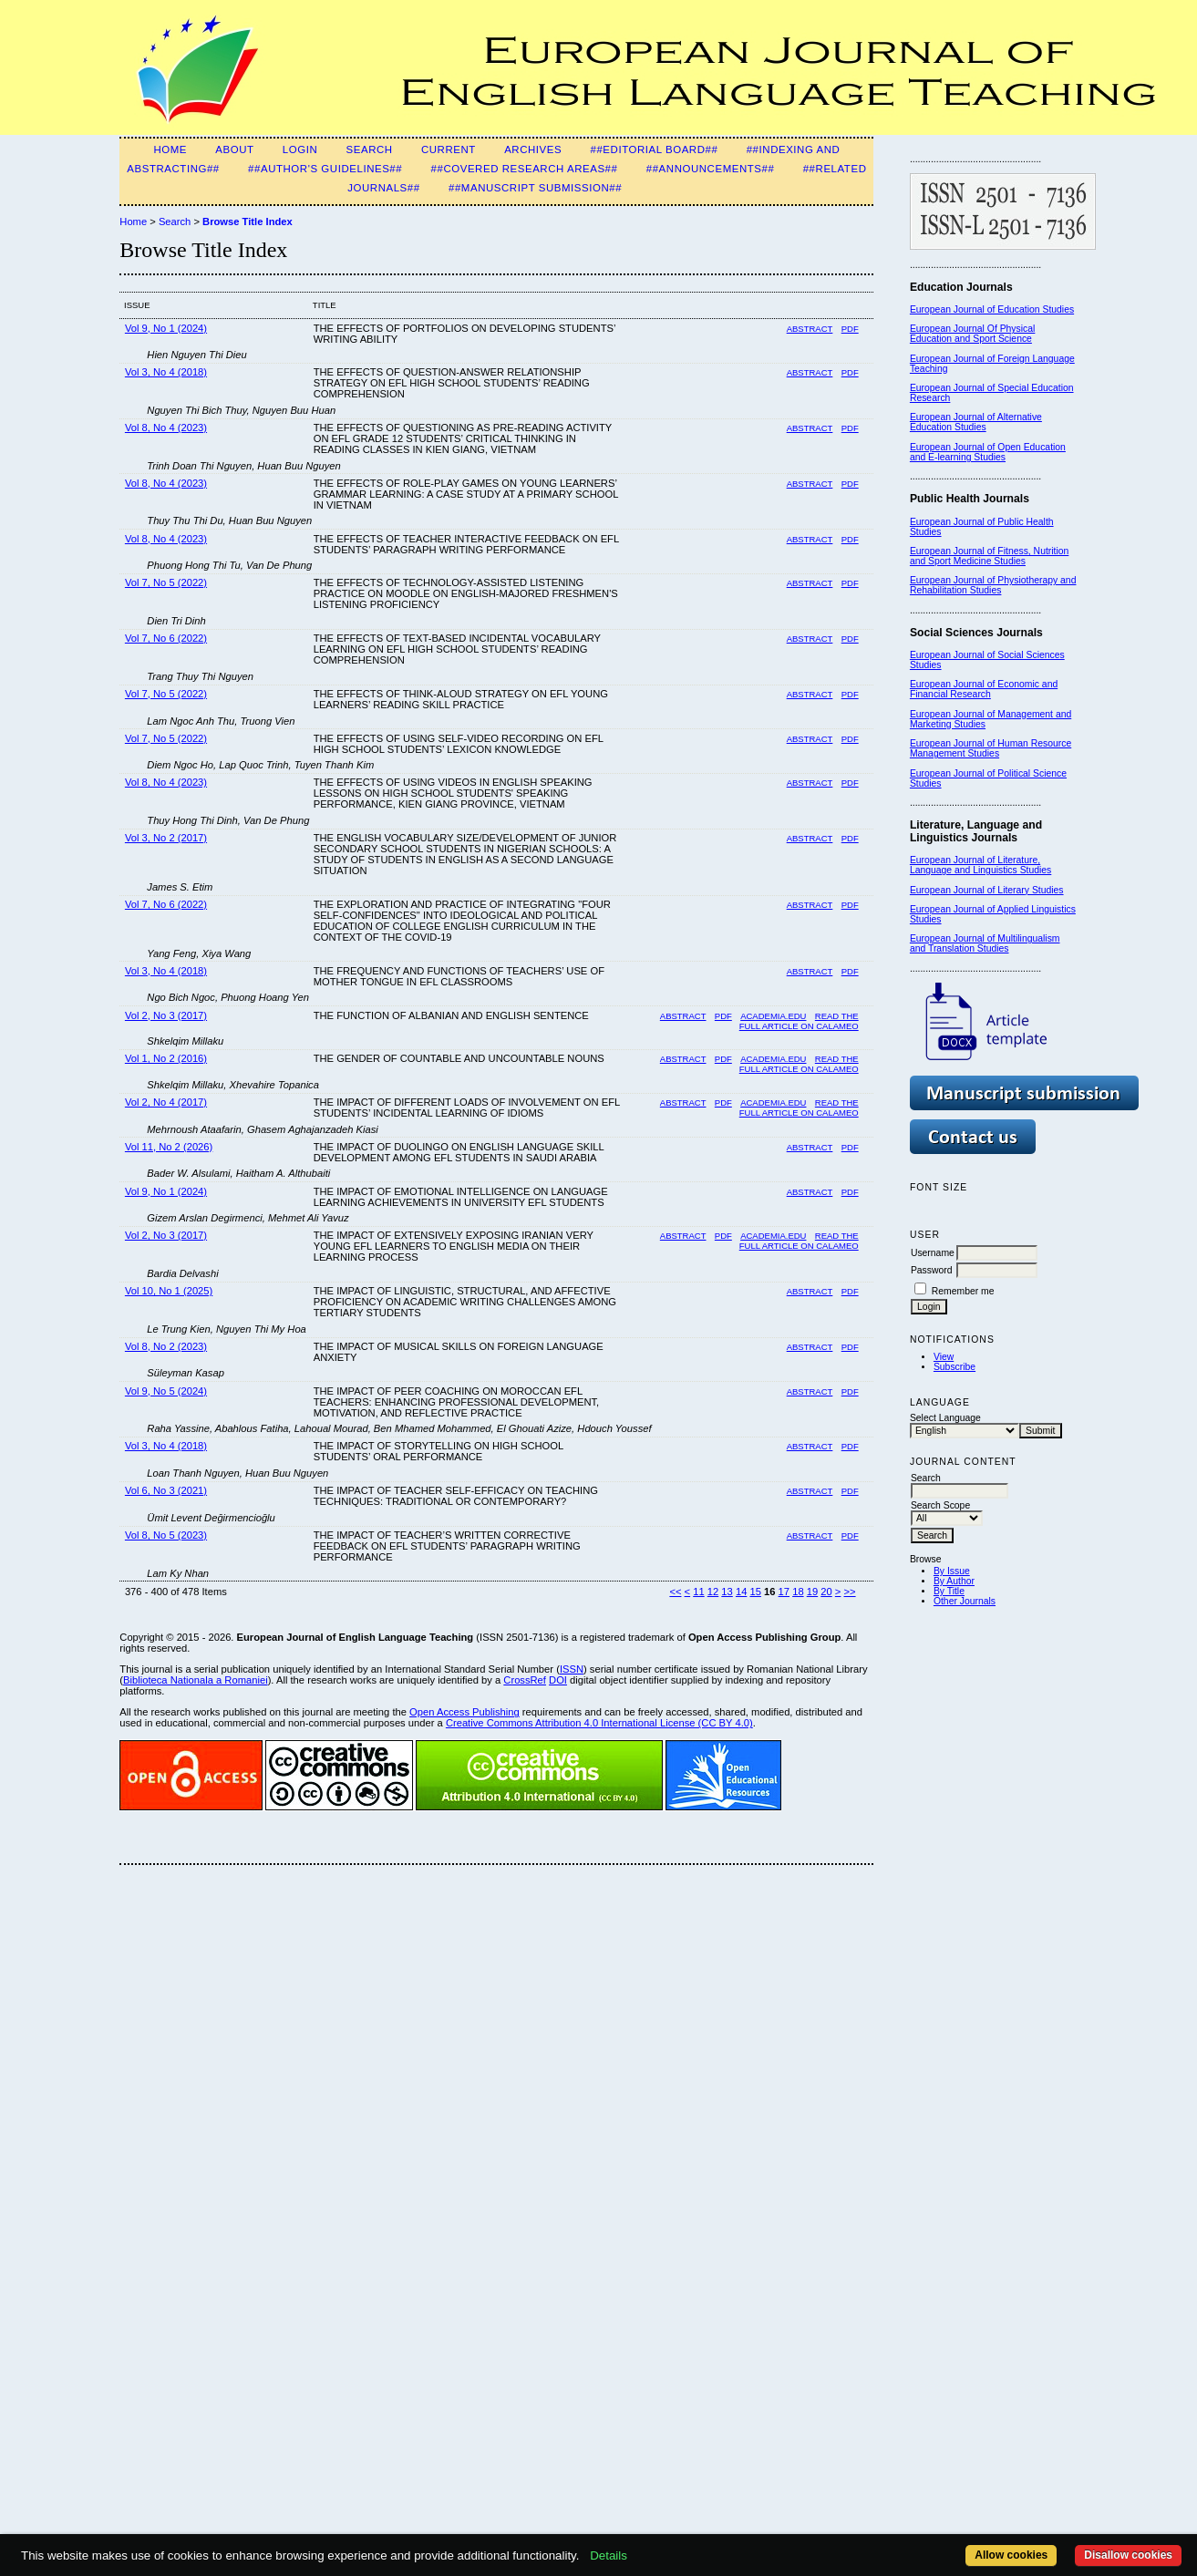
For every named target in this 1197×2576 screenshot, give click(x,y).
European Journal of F (957, 359)
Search (369, 149)
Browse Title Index (247, 221)
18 (797, 1591)
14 (741, 1591)
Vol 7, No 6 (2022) (166, 638)
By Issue (952, 1571)
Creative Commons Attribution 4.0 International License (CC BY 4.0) (599, 1722)
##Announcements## (710, 168)
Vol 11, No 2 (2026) (168, 1146)
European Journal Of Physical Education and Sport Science (972, 334)
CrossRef (524, 1679)
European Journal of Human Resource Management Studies (990, 748)
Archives (533, 149)
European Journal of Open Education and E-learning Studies (988, 452)
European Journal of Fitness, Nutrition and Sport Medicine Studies (989, 556)
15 (754, 1591)
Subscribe (954, 1367)
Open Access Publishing (464, 1711)
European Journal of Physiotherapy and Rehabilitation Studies (993, 585)
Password (932, 1270)
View (944, 1357)
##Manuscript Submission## (535, 187)
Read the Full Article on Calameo (799, 1064)
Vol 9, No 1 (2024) (166, 328)
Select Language (945, 1418)
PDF (850, 329)
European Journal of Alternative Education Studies (976, 422)
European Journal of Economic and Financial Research (984, 689)
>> (850, 1591)
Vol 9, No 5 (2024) (166, 1391)
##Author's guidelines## (325, 168)
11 (698, 1591)
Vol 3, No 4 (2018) (166, 371)
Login (300, 149)
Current (448, 149)
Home (170, 149)
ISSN (571, 1669)
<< (675, 1591)
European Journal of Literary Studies (987, 890)
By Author (954, 1581)
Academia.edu (773, 1016)
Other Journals (965, 1601)
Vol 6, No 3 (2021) (166, 1490)
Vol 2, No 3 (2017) (166, 1015)
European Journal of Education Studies (992, 309)
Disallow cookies (1128, 2555)
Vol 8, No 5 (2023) (166, 1535)
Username (933, 1253)
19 (812, 1591)
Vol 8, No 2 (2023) (166, 1346)
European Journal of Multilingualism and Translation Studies (985, 943)
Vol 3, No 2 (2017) (166, 837)
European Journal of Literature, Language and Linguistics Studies (980, 865)
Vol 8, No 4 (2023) (166, 427)
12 (712, 1591)
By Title (949, 1591)
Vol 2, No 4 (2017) (166, 1102)
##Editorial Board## (653, 149)
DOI (558, 1679)
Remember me (963, 1291)
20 (825, 1591)
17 (784, 1591)
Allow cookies (1011, 2555)
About (234, 149)
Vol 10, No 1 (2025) (168, 1290)
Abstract (810, 329)
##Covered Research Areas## (524, 168)
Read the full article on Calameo (799, 1021)
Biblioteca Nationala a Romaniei (195, 1679)
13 (726, 1591)
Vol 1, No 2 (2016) (166, 1058)
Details (608, 2555)
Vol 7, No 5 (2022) (166, 582)
